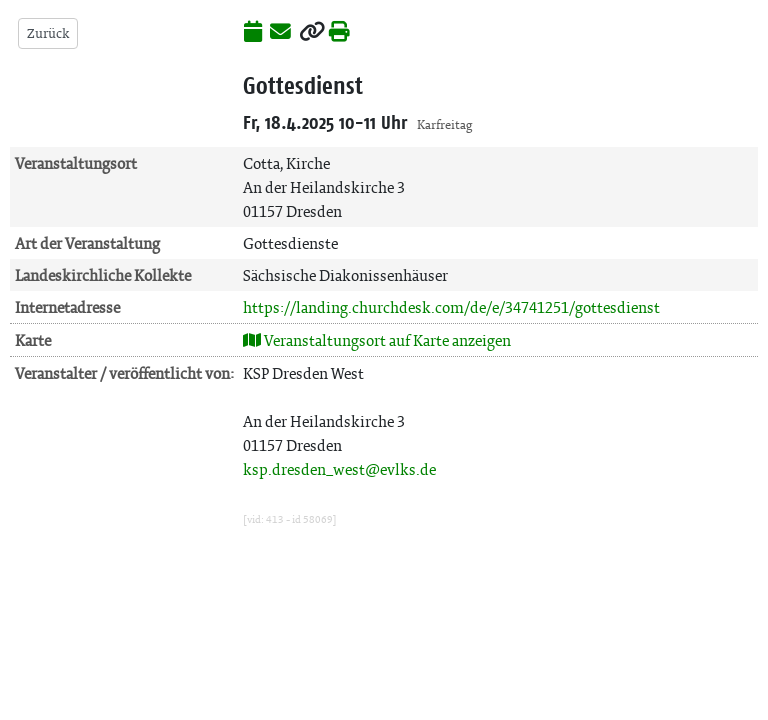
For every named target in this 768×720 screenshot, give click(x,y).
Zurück (48, 33)
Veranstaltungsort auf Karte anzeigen (377, 340)
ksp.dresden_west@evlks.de (339, 469)
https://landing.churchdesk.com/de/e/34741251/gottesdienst (451, 307)
